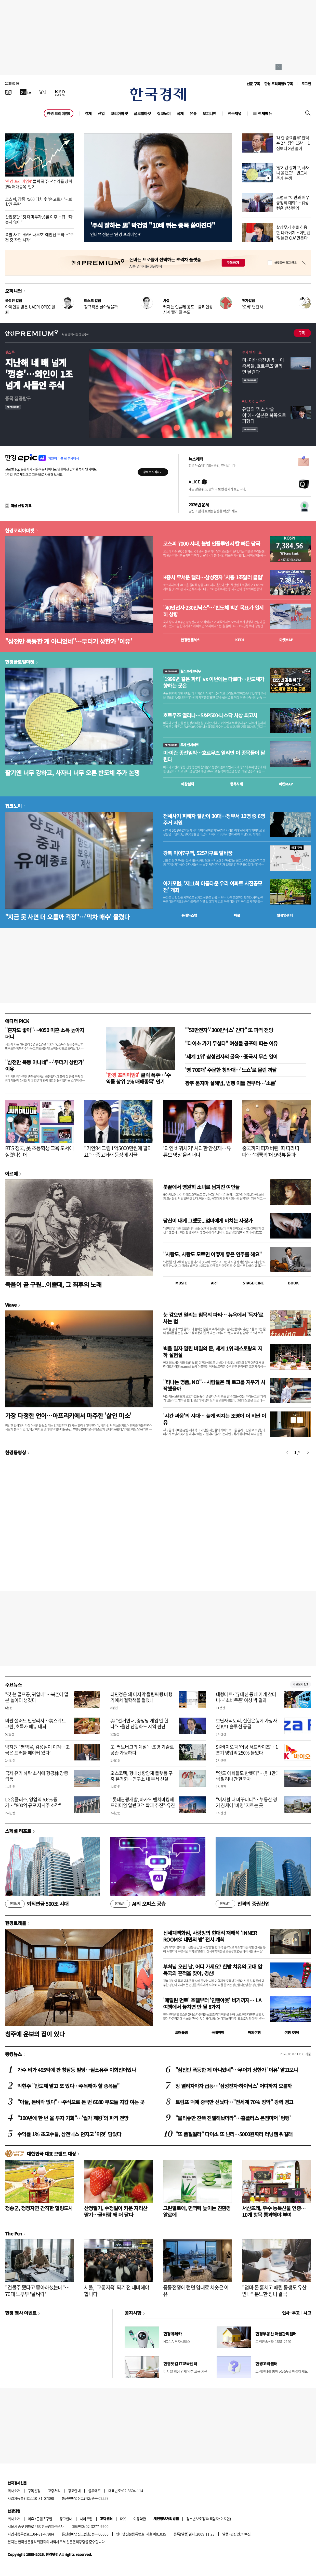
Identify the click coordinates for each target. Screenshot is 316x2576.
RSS (123, 2518)
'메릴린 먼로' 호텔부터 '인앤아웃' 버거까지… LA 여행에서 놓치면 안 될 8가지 (212, 2003)
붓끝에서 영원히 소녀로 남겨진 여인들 (201, 1187)
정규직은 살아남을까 (101, 307)
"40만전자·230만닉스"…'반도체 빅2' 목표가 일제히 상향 (213, 611)
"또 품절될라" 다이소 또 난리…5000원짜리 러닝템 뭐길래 (233, 2134)
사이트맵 (86, 2518)
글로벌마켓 (142, 113)
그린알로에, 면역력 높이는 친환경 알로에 (197, 2211)
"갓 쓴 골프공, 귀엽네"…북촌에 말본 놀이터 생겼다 (37, 1697)
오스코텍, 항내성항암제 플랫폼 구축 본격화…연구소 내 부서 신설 (141, 1776)
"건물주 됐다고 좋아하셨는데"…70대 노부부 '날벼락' (37, 2291)
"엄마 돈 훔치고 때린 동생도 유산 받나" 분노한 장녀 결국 (274, 2291)
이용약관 (139, 2518)
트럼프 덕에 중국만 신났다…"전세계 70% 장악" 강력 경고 (234, 2102)
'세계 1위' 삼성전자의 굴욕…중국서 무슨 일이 (231, 1056)
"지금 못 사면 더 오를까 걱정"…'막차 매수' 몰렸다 (67, 917)
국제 (180, 113)
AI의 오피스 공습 (137, 1904)
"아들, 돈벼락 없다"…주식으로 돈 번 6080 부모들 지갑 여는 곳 (80, 2102)
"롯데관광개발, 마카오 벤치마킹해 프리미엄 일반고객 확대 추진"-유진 (142, 1802)
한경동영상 (15, 1452)
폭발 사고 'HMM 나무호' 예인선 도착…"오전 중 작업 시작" (39, 237)
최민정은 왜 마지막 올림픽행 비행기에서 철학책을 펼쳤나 (141, 1697)
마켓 (286, 639)
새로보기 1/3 (300, 1684)
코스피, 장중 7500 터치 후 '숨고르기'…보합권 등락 (38, 201)
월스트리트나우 (182, 671)
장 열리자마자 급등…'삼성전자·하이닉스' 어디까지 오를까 (233, 2086)
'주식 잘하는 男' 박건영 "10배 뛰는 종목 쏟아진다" (152, 225)
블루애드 (94, 2490)
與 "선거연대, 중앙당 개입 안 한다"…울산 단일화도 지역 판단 (139, 1723)
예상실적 (187, 783)
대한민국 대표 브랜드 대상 (51, 2153)
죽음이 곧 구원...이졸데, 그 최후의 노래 (53, 1284)
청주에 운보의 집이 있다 (34, 2034)
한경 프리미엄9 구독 (278, 83)
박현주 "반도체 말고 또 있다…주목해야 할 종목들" (68, 2086)
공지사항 (133, 2312)
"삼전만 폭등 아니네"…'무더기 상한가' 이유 (44, 1065)
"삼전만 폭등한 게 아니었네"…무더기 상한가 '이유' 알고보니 (236, 2069)
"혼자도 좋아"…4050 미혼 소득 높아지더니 (44, 1033)
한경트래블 (15, 1923)
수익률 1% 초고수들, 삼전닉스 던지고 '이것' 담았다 (69, 2134)
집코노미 (164, 113)
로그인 (306, 83)
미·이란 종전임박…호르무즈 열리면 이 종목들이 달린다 (214, 756)
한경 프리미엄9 (58, 113)
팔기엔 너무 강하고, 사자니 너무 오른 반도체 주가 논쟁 (72, 773)
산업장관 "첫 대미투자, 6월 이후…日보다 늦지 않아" (39, 219)
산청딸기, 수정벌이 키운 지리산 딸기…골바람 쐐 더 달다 (115, 2211)
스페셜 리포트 (18, 1831)
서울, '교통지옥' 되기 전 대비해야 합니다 (116, 2291)
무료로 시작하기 (152, 472)
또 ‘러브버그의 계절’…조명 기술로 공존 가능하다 (142, 1749)
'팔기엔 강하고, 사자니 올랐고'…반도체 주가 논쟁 (292, 172)
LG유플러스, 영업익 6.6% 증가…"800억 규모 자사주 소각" (33, 1802)
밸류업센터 (285, 915)
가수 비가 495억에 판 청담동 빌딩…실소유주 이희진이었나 (76, 2069)
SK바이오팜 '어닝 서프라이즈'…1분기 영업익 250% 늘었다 (247, 1749)
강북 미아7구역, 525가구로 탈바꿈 (197, 853)
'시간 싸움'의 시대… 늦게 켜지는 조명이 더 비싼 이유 (214, 1419)
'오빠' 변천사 (252, 307)
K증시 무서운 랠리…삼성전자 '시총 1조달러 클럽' (213, 577)
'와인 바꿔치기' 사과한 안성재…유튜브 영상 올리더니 (197, 1151)
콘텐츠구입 (44, 2518)
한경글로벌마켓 (19, 661)
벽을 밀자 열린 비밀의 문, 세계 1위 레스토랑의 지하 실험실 (212, 1352)
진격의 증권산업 (243, 1904)
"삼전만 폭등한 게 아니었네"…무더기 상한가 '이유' (68, 641)
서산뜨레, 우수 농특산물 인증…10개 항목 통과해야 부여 (274, 2211)
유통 (193, 113)
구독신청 (34, 2490)
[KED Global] (60, 92)
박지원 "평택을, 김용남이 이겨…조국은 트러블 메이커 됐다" (37, 1749)
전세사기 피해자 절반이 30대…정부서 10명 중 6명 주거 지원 (214, 819)
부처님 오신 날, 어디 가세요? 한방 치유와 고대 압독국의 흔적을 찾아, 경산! (212, 1970)
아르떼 (11, 1173)
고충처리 (54, 2490)
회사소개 (14, 2490)
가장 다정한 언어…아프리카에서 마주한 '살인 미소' (68, 1415)
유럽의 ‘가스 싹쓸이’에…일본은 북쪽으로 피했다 (264, 415)
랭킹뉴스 (13, 2054)
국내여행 (218, 2032)
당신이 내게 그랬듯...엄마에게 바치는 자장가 (207, 1220)
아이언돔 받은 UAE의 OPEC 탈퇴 (30, 309)
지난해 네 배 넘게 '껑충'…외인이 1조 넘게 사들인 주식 (39, 373)
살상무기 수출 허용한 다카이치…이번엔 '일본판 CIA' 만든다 (293, 232)
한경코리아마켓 (19, 530)
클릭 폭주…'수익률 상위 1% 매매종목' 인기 (38, 184)
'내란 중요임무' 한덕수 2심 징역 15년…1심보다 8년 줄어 (293, 142)
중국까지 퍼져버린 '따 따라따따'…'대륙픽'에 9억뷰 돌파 (270, 1151)
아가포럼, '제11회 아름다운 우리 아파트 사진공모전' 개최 (212, 886)
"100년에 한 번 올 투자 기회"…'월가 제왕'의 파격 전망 (72, 2118)
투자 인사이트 (252, 352)
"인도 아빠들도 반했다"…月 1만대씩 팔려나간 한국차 (248, 1776)
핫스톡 (10, 352)
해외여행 (254, 2032)
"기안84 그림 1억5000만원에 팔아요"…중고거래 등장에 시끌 (118, 1151)
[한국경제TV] (25, 92)
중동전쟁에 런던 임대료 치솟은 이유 (196, 2291)
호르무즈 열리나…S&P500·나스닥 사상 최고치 (210, 715)
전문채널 (235, 113)
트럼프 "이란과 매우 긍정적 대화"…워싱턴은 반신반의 (292, 202)
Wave (11, 1304)
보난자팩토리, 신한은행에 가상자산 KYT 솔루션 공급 (246, 1723)
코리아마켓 (119, 113)
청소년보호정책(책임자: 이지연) (208, 2518)
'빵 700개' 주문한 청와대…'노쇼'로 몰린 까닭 (231, 1069)
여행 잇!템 (291, 2032)
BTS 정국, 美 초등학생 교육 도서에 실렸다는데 (39, 1151)
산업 (101, 113)
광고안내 (74, 2490)
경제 (88, 113)
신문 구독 (253, 83)
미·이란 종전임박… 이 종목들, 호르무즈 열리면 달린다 (263, 365)
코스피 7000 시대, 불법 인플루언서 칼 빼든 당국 (211, 543)
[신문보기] (8, 92)
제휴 (31, 2518)
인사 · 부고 (291, 2313)
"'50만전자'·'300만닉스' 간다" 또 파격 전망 (229, 1030)
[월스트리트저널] (42, 92)
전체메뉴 (265, 113)
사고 (307, 2313)
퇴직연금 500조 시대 (36, 1904)
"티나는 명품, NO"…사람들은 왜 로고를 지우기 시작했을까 (214, 1385)
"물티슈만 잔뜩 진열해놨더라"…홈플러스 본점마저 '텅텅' (233, 2118)
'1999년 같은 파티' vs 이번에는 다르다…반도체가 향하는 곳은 (213, 682)
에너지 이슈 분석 (253, 401)
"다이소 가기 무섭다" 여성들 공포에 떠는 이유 (231, 1043)
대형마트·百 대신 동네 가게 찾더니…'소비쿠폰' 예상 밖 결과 (246, 1697)
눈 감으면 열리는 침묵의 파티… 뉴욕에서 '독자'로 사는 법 (213, 1318)
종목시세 (236, 783)
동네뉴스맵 (189, 915)
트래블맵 (181, 2032)
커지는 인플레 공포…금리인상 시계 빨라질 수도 (188, 309)
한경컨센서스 (190, 639)
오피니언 (209, 113)
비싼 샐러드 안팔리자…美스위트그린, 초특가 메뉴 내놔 (35, 1723)
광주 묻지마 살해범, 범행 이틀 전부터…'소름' (230, 1083)
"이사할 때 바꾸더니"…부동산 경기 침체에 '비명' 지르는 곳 (246, 1802)
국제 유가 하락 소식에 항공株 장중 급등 (36, 1776)
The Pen (13, 2233)
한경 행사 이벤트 (20, 2312)
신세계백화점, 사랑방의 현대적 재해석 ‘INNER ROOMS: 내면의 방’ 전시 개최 (210, 1936)
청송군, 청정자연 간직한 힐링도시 (39, 2208)
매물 (237, 915)
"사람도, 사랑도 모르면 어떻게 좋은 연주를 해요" (212, 1254)
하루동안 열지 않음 (285, 262)
